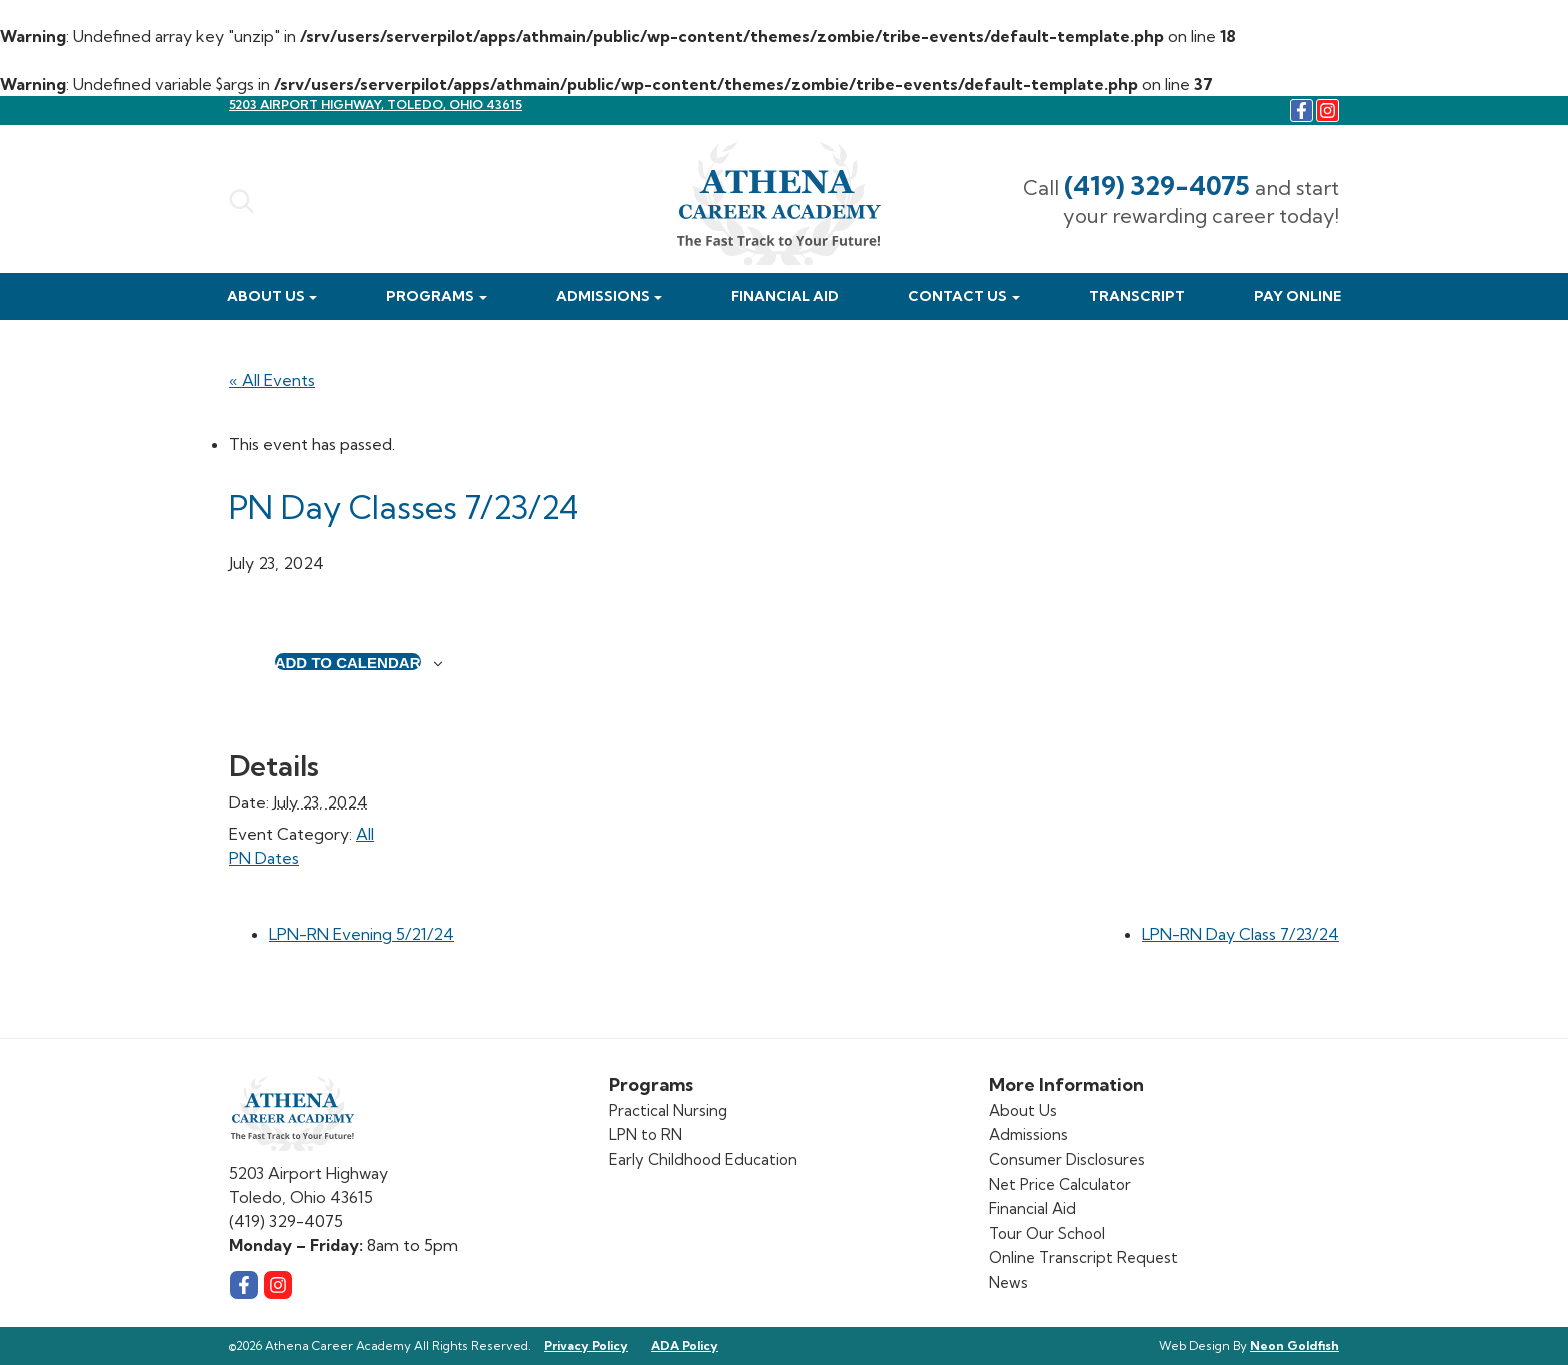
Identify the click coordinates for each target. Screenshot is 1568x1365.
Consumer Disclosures (1067, 1159)
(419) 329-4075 (1157, 185)
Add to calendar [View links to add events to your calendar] (348, 662)
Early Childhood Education (703, 1159)
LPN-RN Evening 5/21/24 (361, 934)
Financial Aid (785, 296)
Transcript (1137, 296)
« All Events (272, 380)
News (1008, 1282)
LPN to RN (645, 1134)
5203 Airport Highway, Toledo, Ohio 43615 (375, 104)
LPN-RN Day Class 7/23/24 (1240, 934)
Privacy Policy (586, 1345)
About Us (266, 296)
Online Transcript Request (1083, 1257)
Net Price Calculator (1060, 1184)
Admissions (603, 296)
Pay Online (1297, 296)
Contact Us (957, 296)
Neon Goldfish (1294, 1345)
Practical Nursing (668, 1110)
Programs (430, 296)
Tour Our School (1047, 1233)
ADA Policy (684, 1345)
